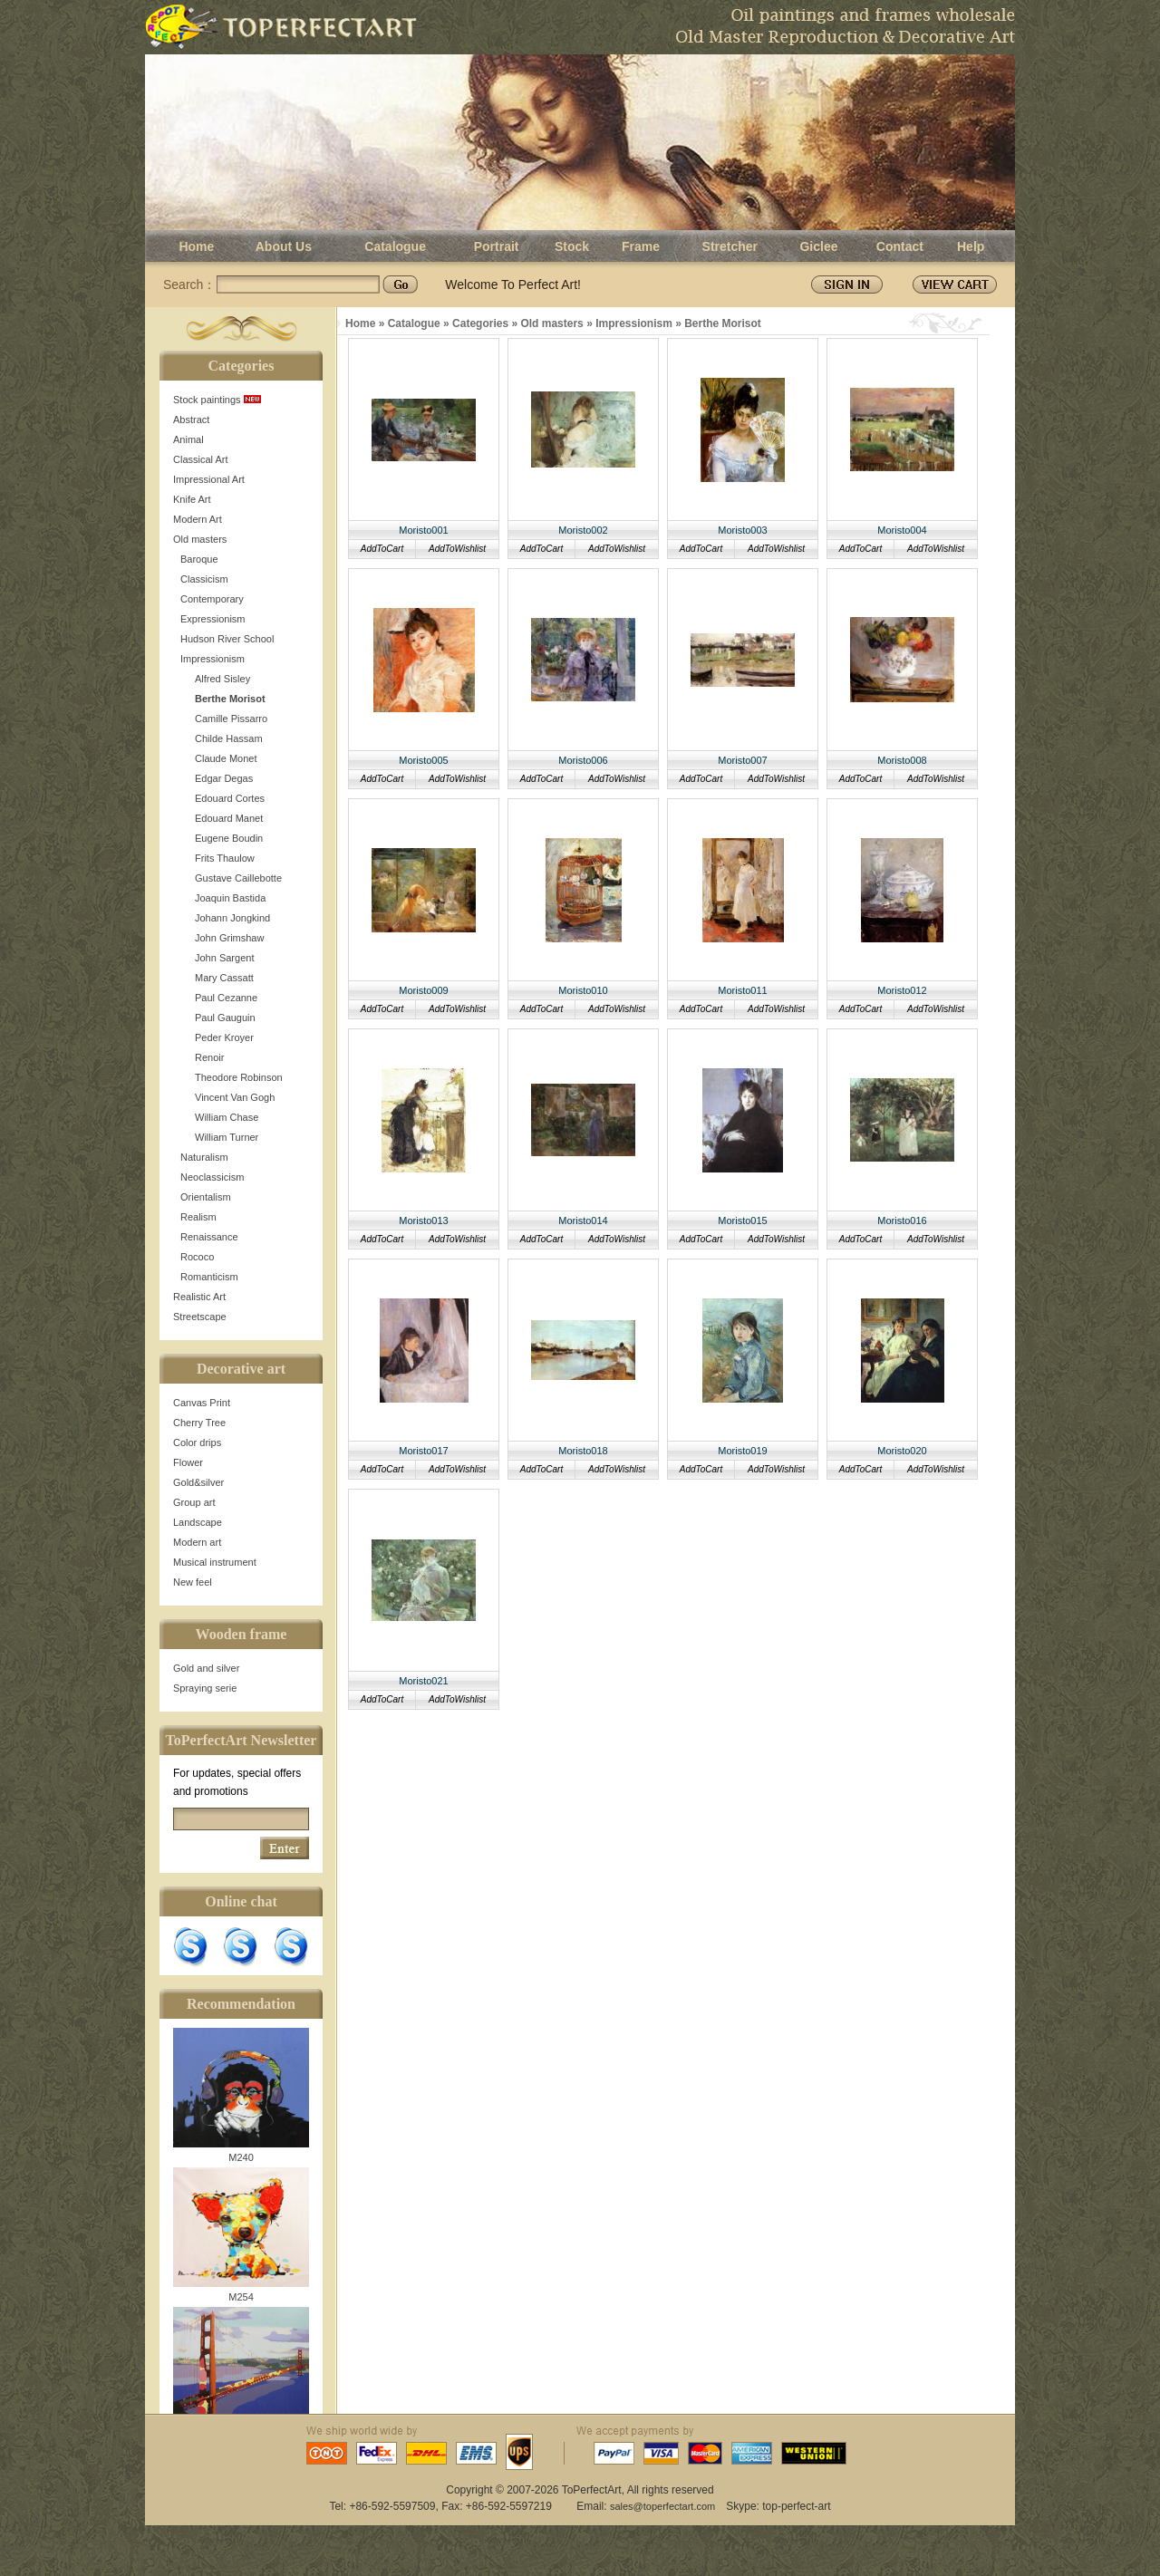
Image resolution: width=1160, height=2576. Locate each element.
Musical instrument (214, 1562)
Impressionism (212, 658)
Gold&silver (198, 1482)
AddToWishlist (457, 549)
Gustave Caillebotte (238, 878)
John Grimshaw (229, 937)
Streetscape (200, 1316)
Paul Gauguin (225, 1017)
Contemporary (212, 598)
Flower (188, 1462)
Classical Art (200, 459)
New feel (192, 1582)
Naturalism (204, 1157)
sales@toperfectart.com (662, 2506)
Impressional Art (209, 479)
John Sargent (224, 957)
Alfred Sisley (222, 678)
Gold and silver (206, 1668)
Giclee (818, 246)
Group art (194, 1502)
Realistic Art (199, 1296)
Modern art (197, 1542)
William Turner (226, 1137)
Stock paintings (217, 399)
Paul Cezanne (226, 997)
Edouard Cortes (230, 798)
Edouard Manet (229, 818)
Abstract (191, 419)
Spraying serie (205, 1688)
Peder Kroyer (224, 1037)
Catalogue (395, 246)
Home (196, 246)
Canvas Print (201, 1402)
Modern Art (197, 519)
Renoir (209, 1057)
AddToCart (382, 549)
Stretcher (730, 246)
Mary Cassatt (224, 977)
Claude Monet (226, 758)
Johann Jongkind (232, 917)
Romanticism (209, 1276)
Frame (641, 246)
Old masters (200, 539)
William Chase (226, 1117)
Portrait (496, 246)
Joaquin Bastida (230, 897)
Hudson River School (227, 638)
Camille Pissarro (231, 718)
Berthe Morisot (230, 698)
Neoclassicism (212, 1177)
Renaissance (209, 1236)
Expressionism (213, 618)
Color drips (197, 1442)
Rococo (197, 1256)
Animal (188, 439)
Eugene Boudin (229, 838)
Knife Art (192, 499)
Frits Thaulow (225, 858)
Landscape (197, 1522)
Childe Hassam (229, 738)
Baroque (199, 559)
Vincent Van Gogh (235, 1097)
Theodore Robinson (239, 1077)
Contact (899, 246)
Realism (198, 1216)
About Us (284, 246)
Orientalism (205, 1197)
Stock (572, 246)
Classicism (204, 579)
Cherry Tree (199, 1422)
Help (970, 246)
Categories (480, 323)
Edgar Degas (224, 778)
